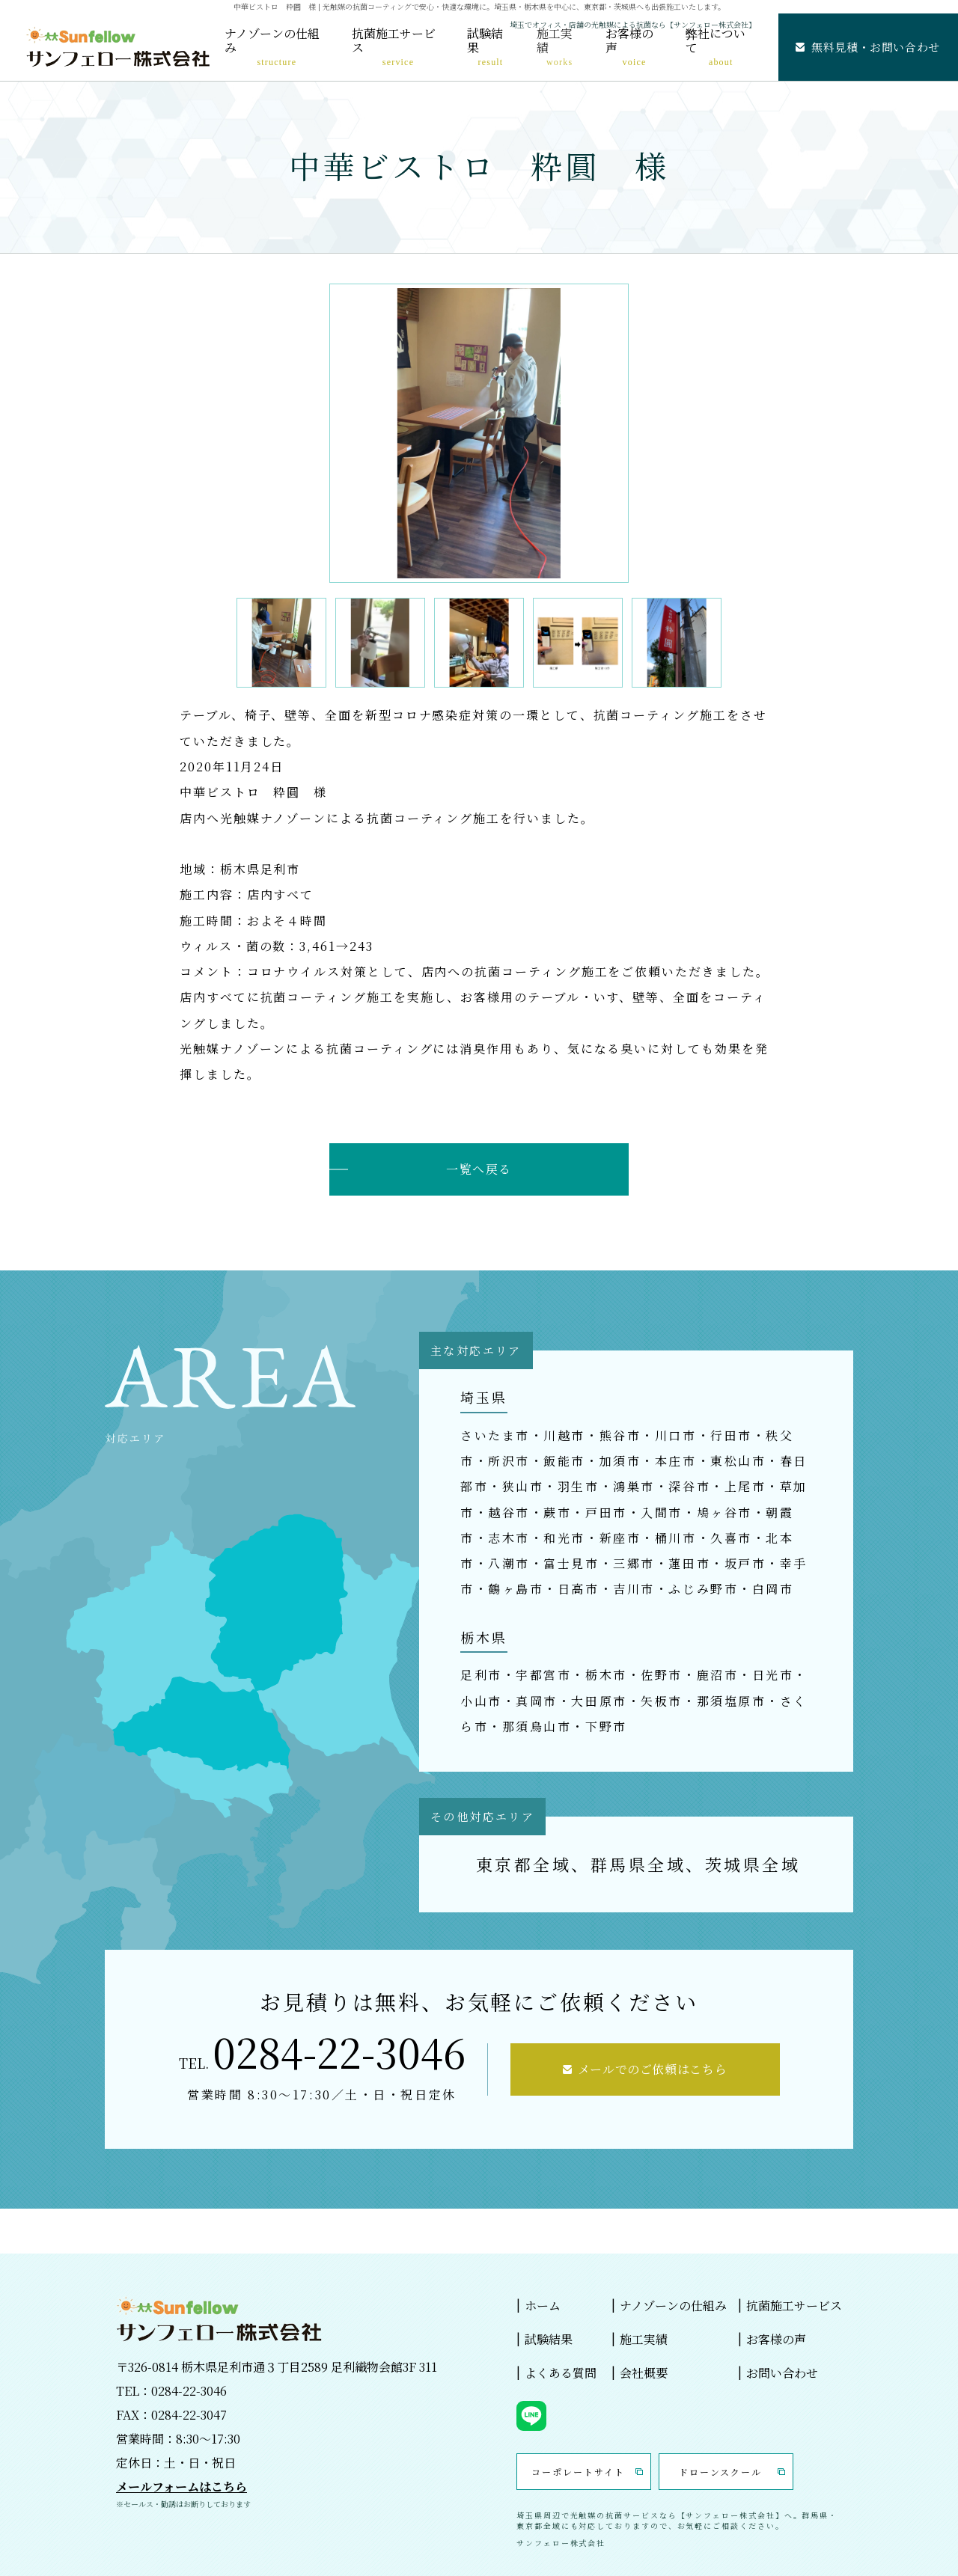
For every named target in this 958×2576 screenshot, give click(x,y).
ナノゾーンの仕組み (272, 47)
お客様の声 (629, 47)
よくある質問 (561, 2372)
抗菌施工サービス (394, 47)
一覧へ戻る (479, 1169)
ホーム (543, 2305)
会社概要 (644, 2372)
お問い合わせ (782, 2372)
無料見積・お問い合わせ (875, 47)
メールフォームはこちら (181, 2486)
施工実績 (555, 47)
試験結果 (485, 47)
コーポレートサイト (577, 2471)
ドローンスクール (720, 2471)
